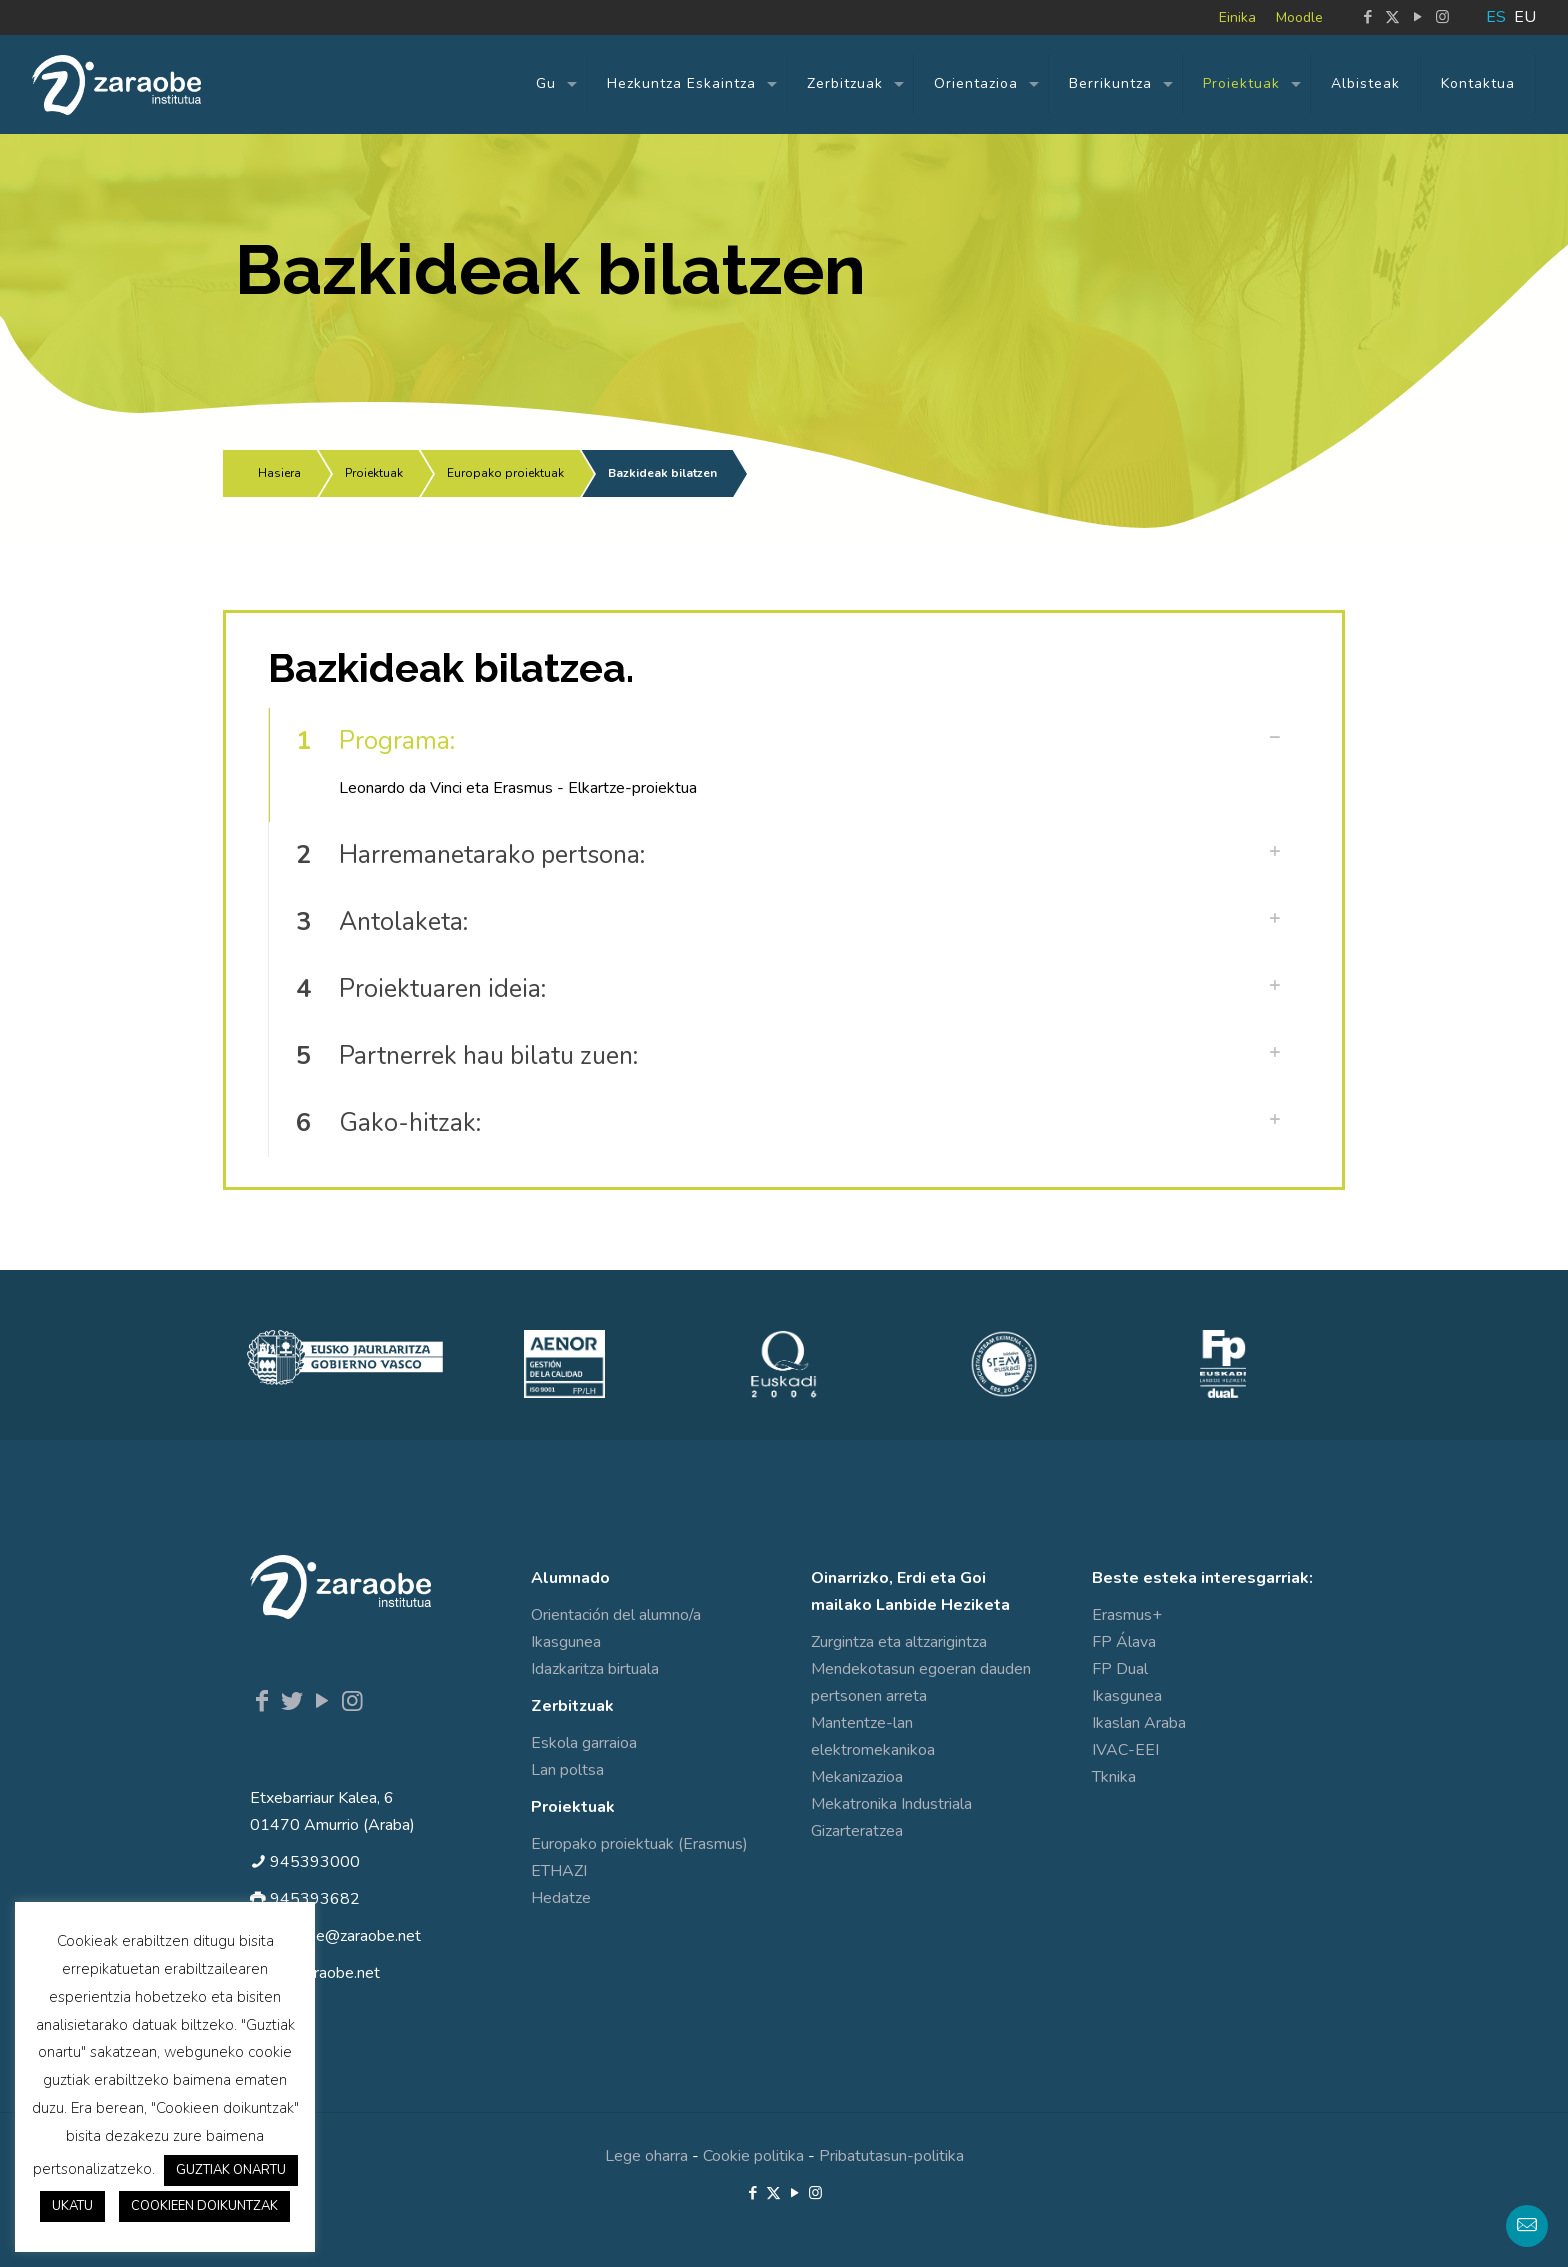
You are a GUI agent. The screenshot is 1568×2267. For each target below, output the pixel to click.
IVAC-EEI (1125, 1750)
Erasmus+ (1127, 1615)
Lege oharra (646, 2156)
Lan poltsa (567, 1770)
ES (1496, 17)
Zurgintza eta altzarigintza (899, 1642)
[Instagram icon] (1442, 17)
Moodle (1299, 17)
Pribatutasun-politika (891, 2156)
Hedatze (561, 1898)
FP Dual (1120, 1669)
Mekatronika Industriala (891, 1804)
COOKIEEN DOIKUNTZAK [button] (204, 2206)
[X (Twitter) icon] (1392, 17)
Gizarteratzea (857, 1831)
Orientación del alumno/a (616, 1615)
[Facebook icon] (1367, 17)
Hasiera (279, 473)
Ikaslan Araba (1139, 1723)
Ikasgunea (566, 1642)
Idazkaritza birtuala (595, 1669)
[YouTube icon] (1417, 17)
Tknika (1114, 1777)
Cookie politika (753, 2156)
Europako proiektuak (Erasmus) (639, 1844)
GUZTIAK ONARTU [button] (231, 2170)
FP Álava (1124, 1642)
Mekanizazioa (857, 1777)
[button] (784, 765)
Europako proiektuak (505, 473)
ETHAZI (559, 1871)
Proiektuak (374, 473)
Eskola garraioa (584, 1743)
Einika (1237, 17)
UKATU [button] (72, 2206)
